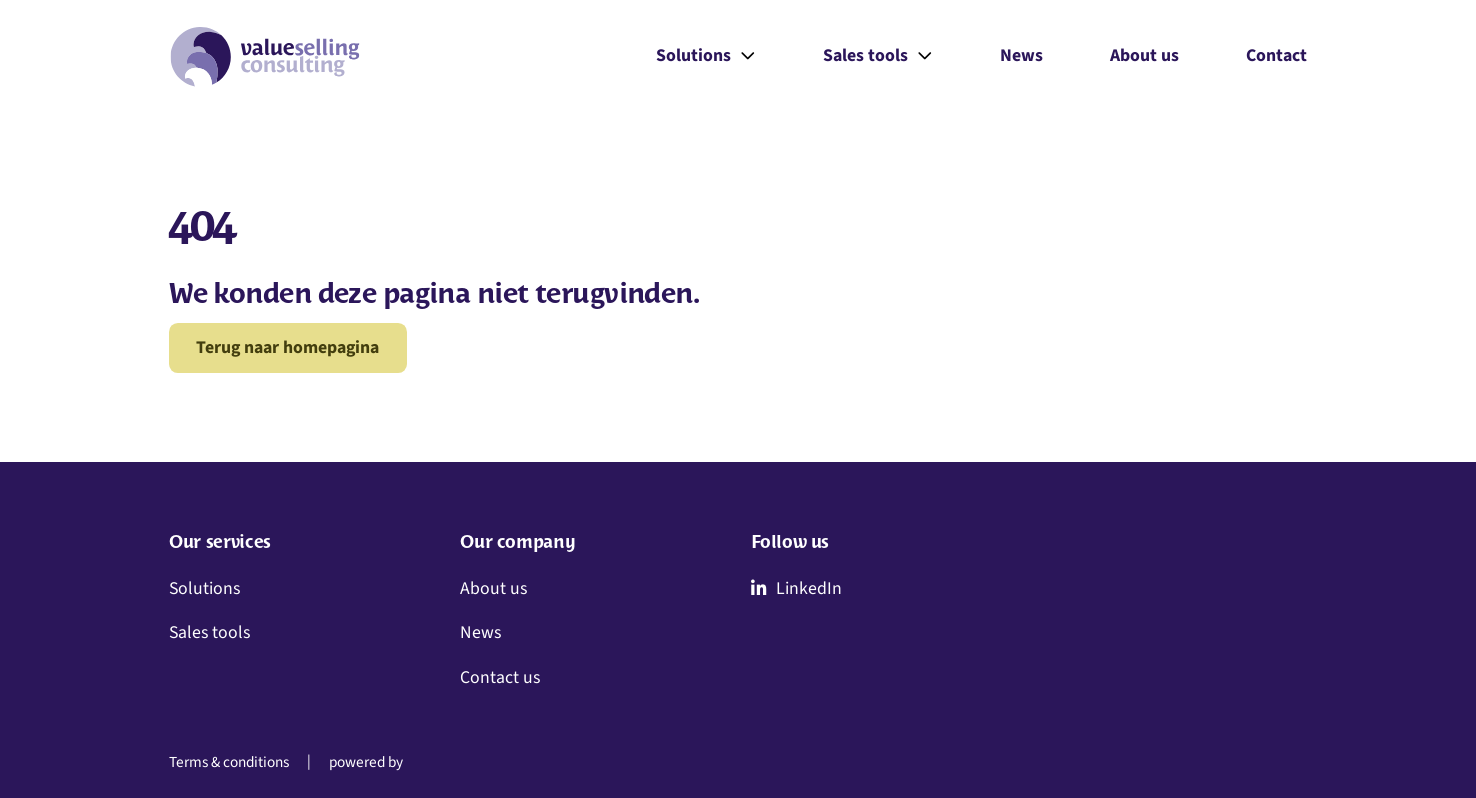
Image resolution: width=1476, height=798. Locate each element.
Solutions (706, 57)
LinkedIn (796, 588)
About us (1144, 55)
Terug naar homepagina (287, 347)
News (1021, 55)
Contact (1276, 55)
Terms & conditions (229, 763)
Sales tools (878, 57)
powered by (366, 763)
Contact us (500, 677)
